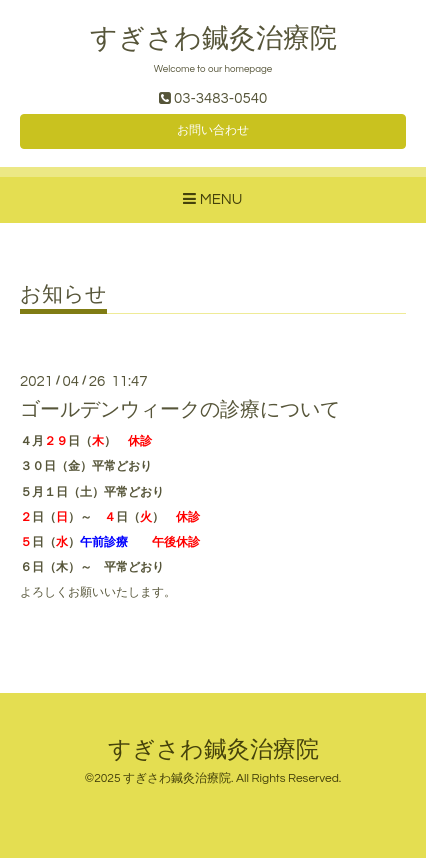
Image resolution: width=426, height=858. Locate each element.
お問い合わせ (213, 130)
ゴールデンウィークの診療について (180, 410)
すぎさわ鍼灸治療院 (213, 39)
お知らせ (63, 294)
